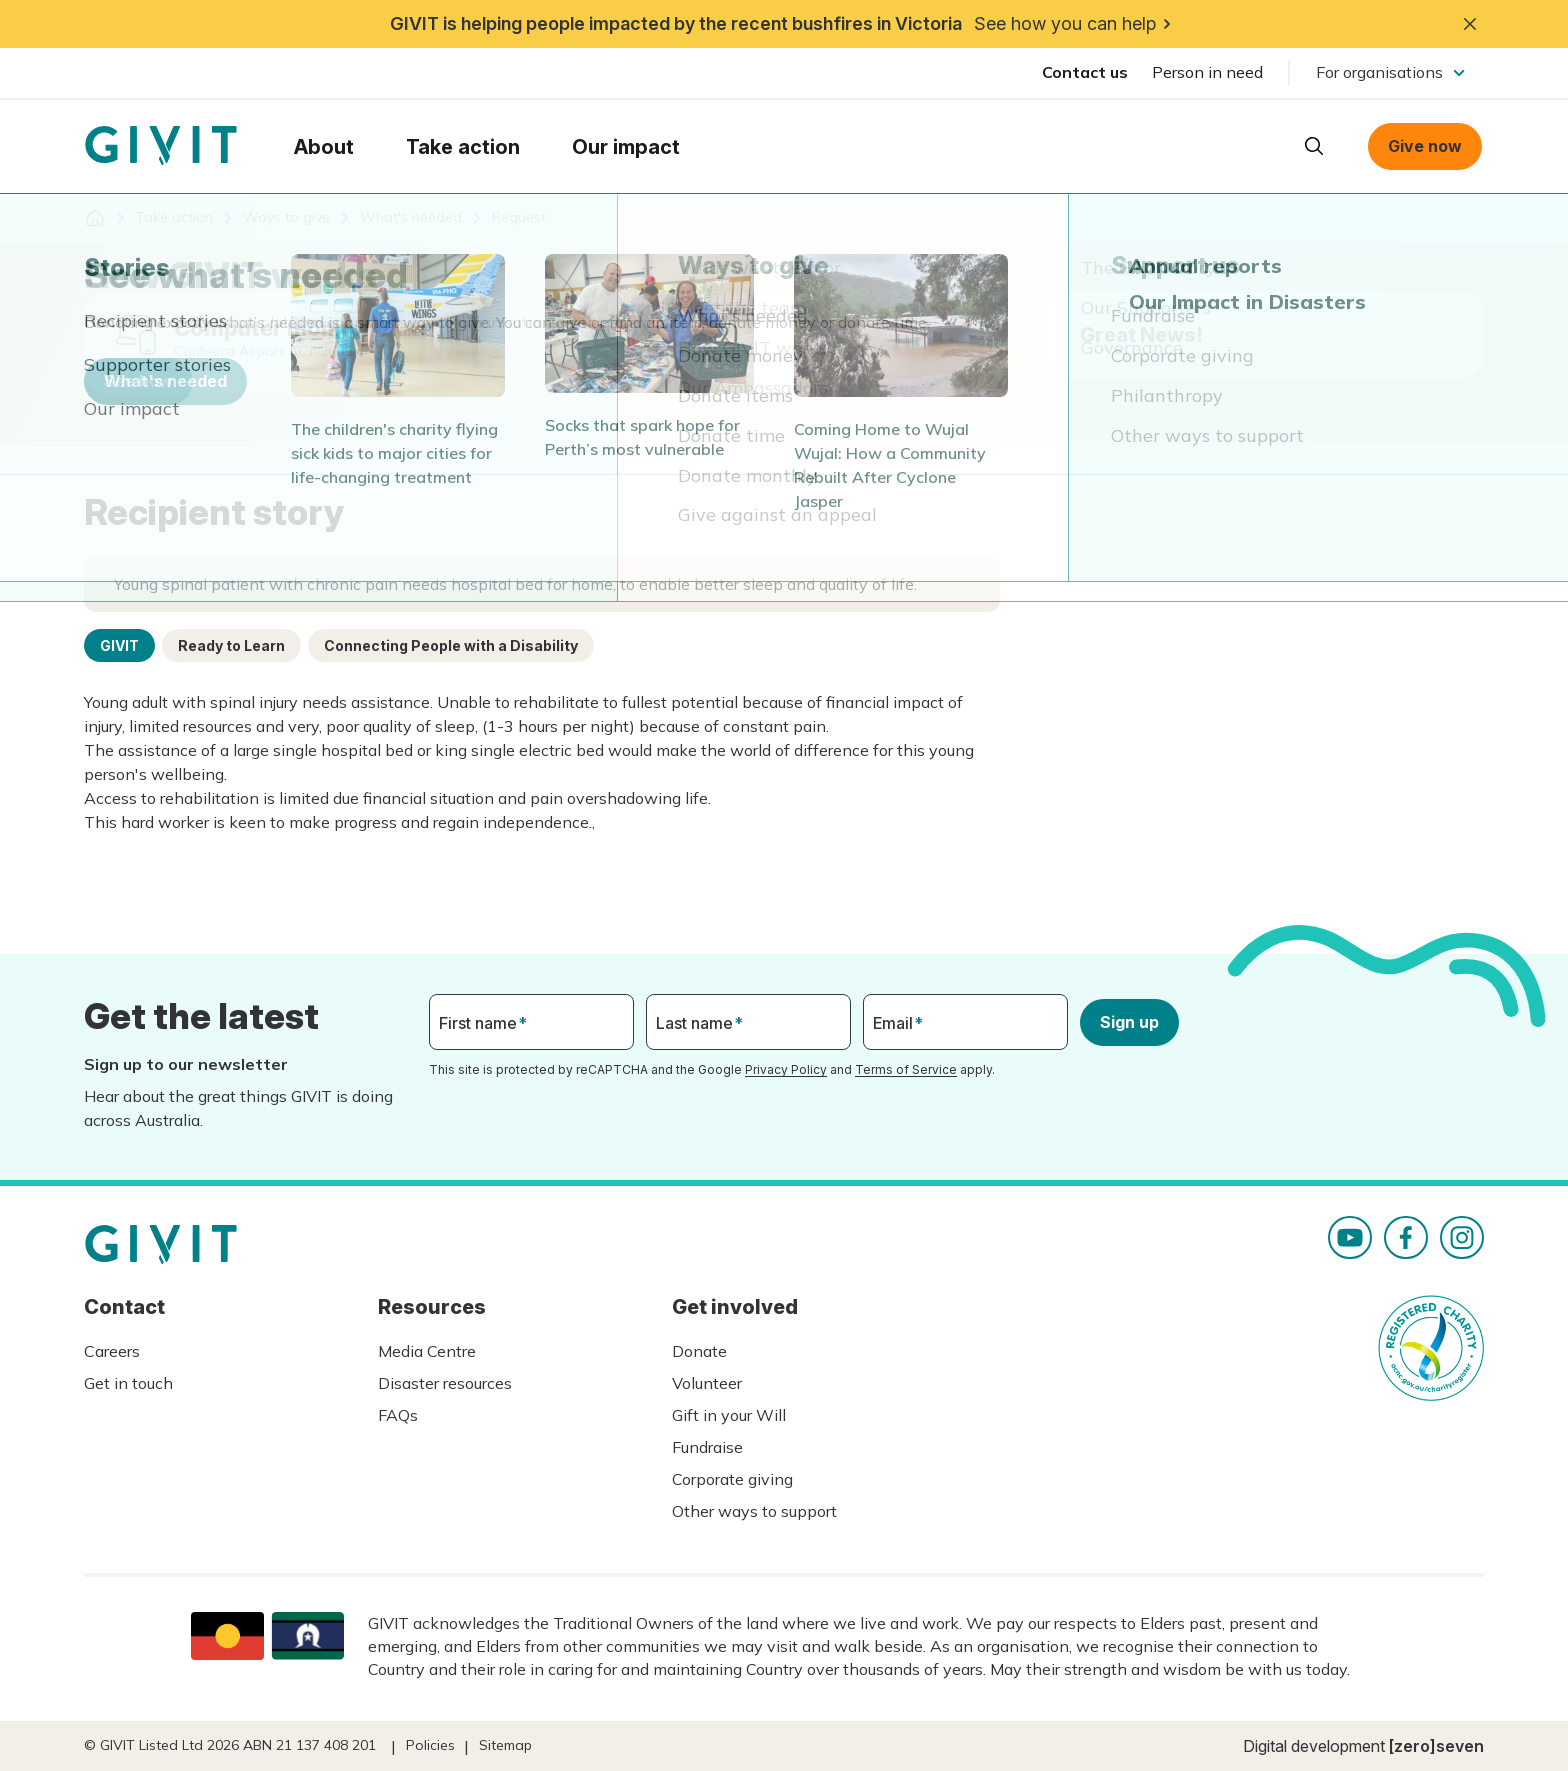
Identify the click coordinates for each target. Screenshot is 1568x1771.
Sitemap (505, 1745)
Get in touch (128, 1383)
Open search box (1314, 146)
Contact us (1085, 72)
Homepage (161, 146)
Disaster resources (445, 1383)
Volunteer (707, 1383)
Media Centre (427, 1351)
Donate (699, 1351)
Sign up (1129, 1022)
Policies (430, 1745)
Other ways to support (754, 1511)
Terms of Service (906, 1069)
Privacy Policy (786, 1069)
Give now (1425, 146)
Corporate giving (732, 1479)
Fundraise (707, 1447)
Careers (112, 1351)
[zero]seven (1436, 1746)
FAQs (398, 1415)
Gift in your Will (729, 1415)
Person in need (1207, 72)
